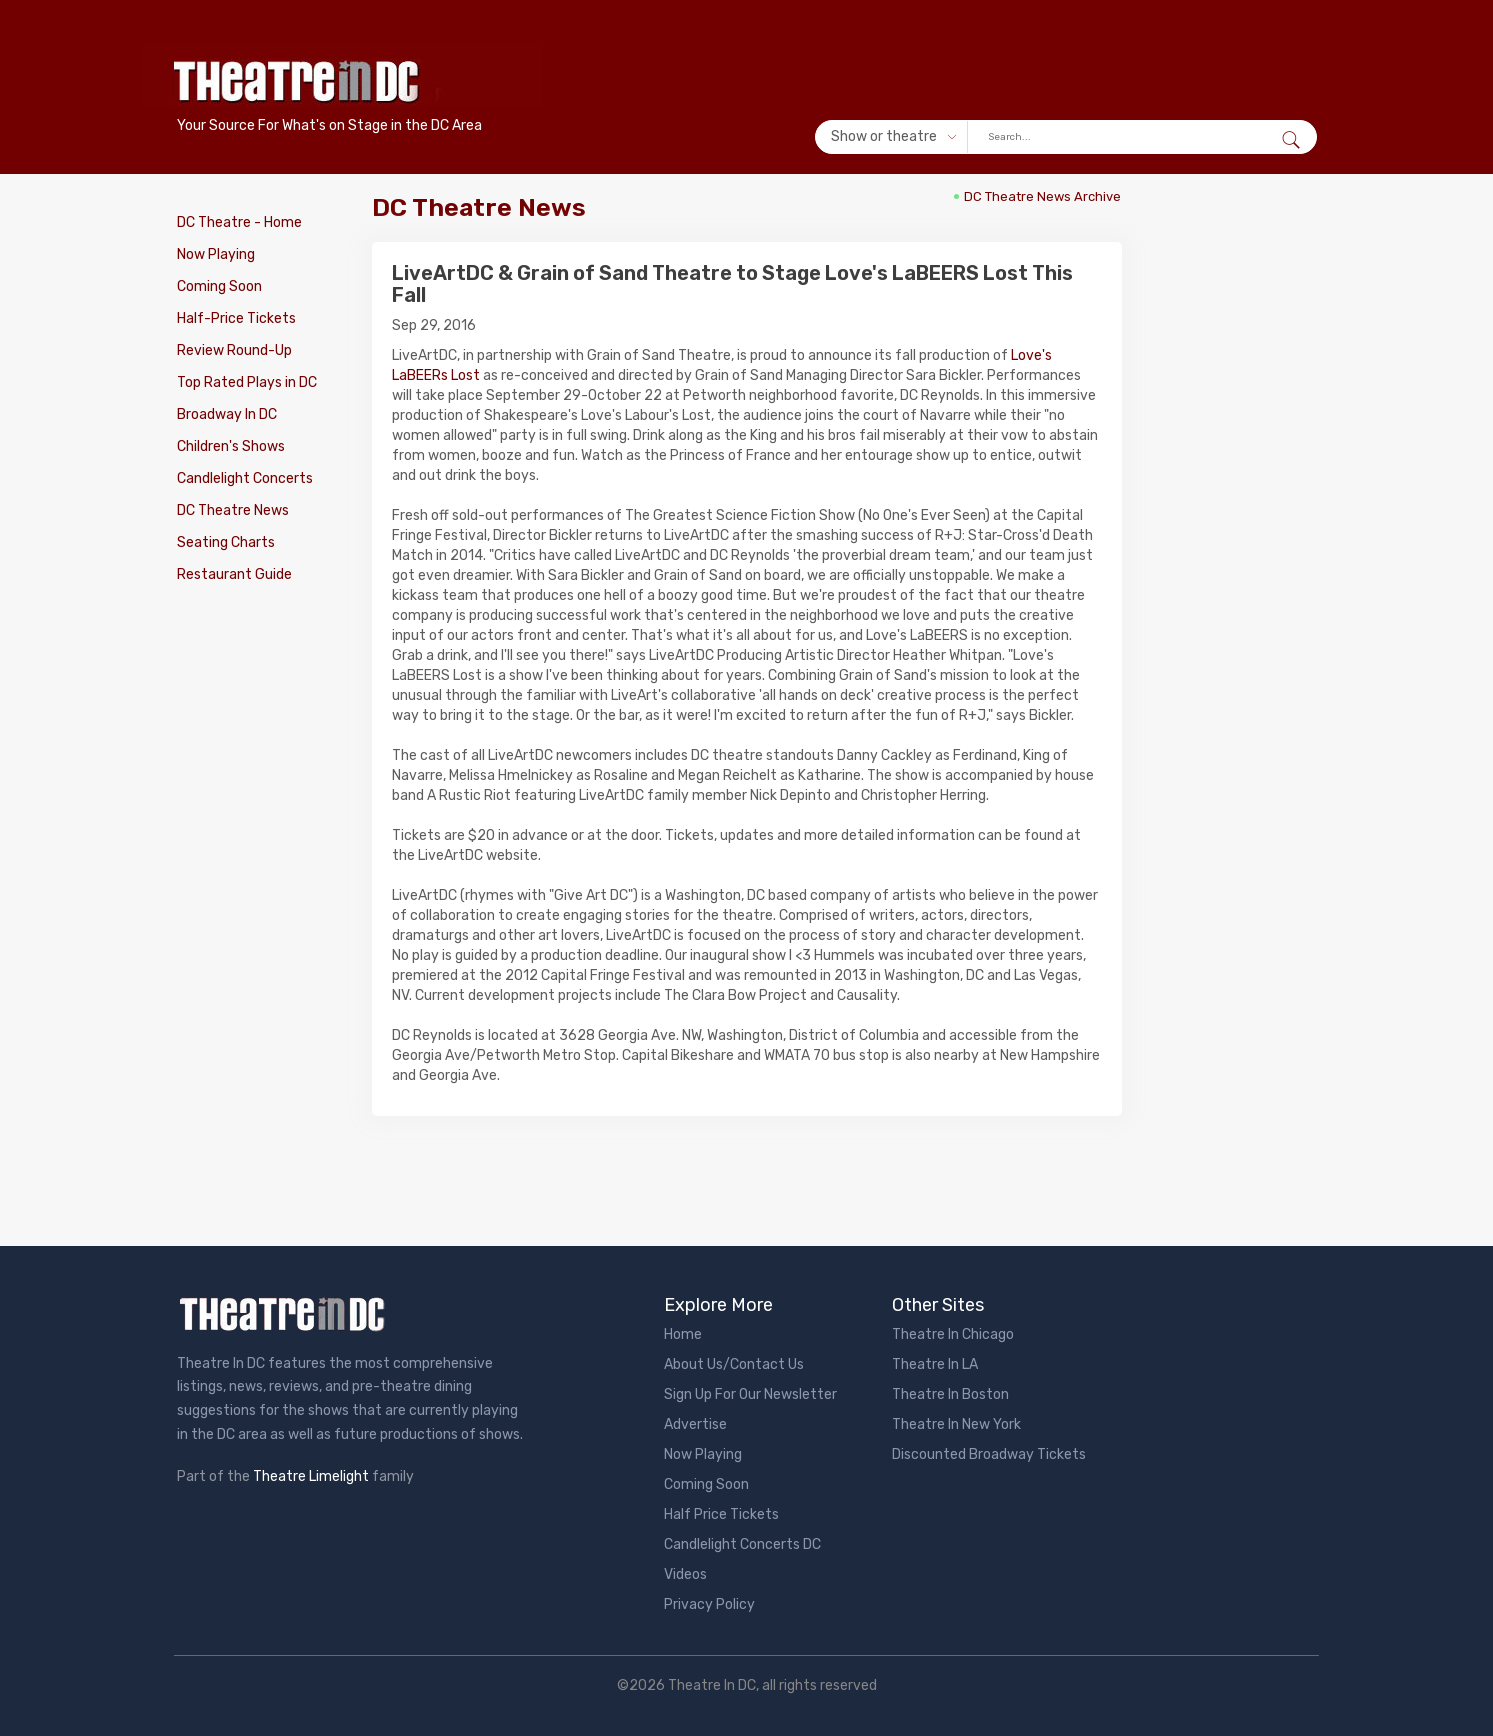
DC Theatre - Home (239, 222)
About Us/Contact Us (734, 1364)
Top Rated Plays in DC (247, 382)
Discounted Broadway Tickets (989, 1454)
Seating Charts (226, 542)
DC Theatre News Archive (1042, 196)
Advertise (695, 1424)
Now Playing (216, 254)
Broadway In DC (227, 414)
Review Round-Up (234, 350)
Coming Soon (219, 286)
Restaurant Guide (234, 574)
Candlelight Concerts (245, 478)
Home (683, 1334)
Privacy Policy (709, 1604)
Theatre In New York (956, 1424)
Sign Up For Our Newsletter (750, 1394)
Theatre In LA (935, 1364)
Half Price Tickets (721, 1514)
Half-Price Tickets (236, 318)
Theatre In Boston (950, 1394)
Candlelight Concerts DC (742, 1544)
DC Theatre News (233, 510)
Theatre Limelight (311, 1476)
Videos (685, 1574)
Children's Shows (231, 446)
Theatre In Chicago (953, 1334)
